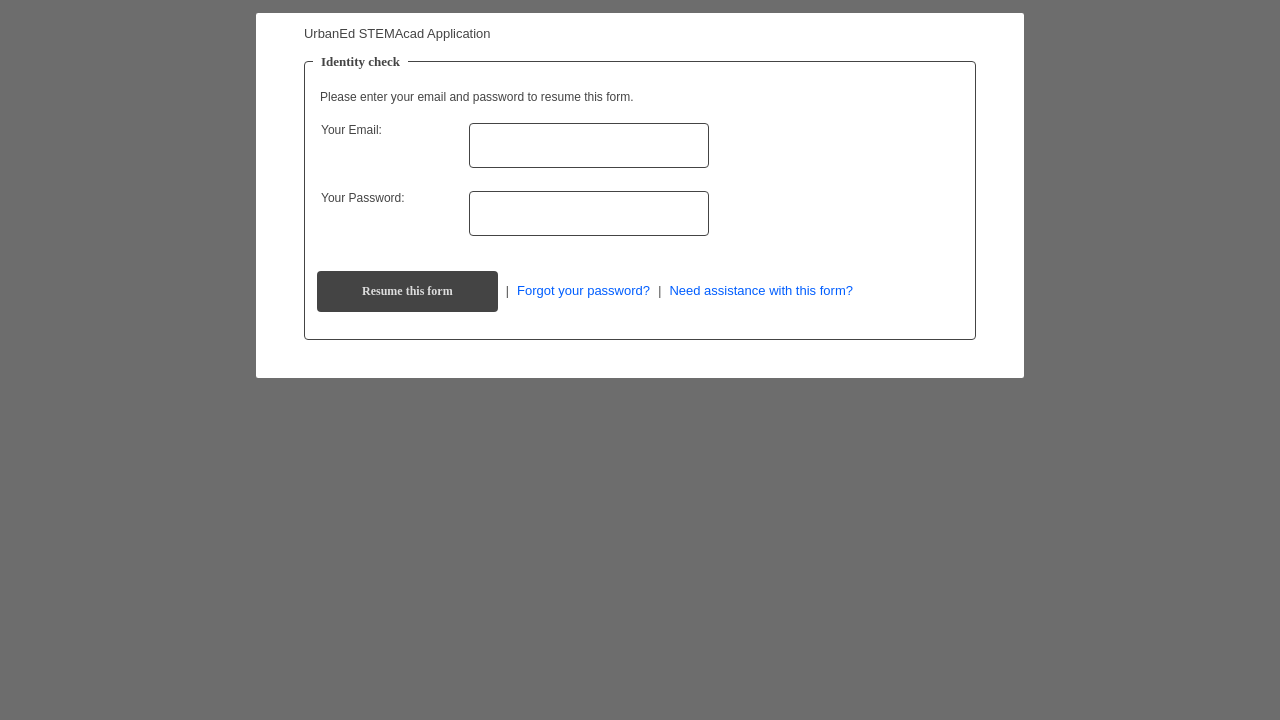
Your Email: (351, 130)
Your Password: (363, 198)
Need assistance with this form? (761, 290)
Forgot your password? (583, 290)
